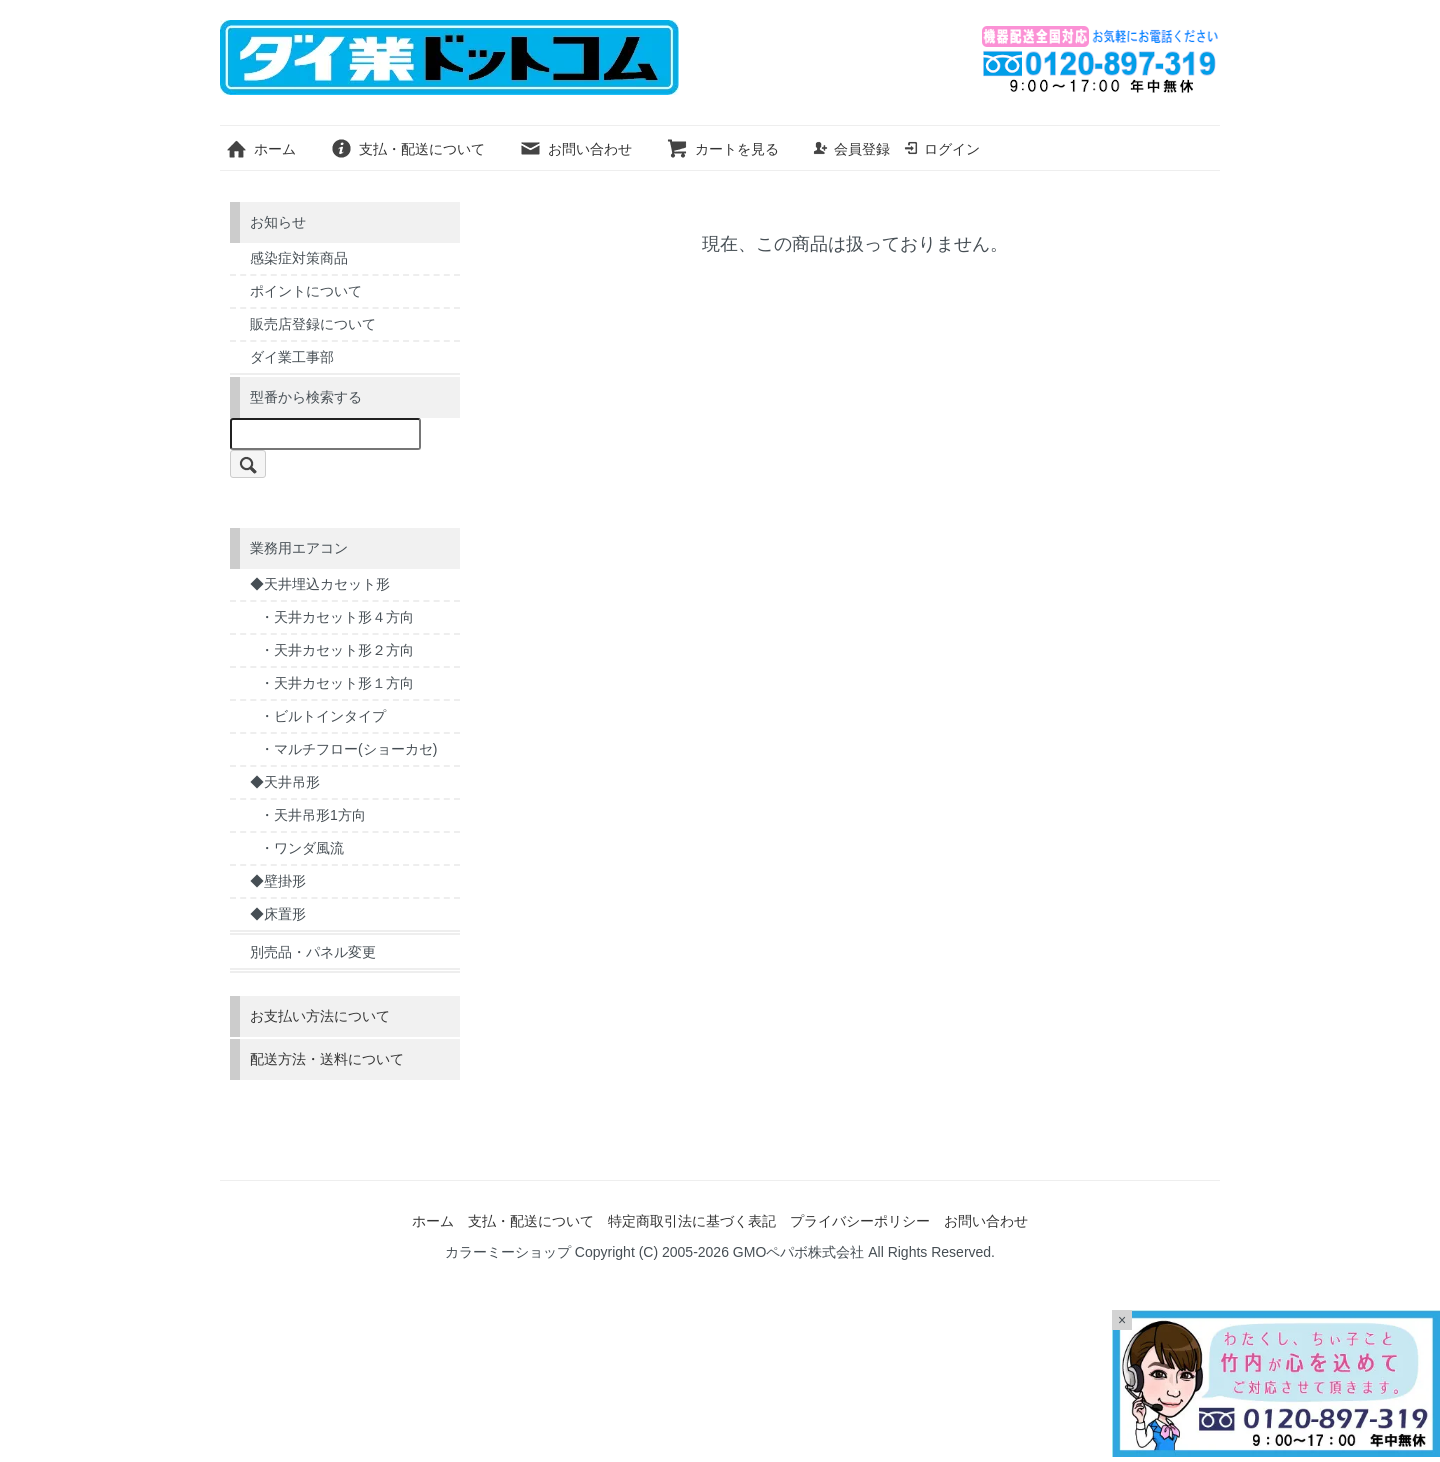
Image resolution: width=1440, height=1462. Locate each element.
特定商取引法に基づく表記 (692, 1221)
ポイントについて (306, 291)
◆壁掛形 (278, 881)
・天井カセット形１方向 (337, 683)
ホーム (260, 149)
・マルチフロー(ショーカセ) (348, 749)
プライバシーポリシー (860, 1221)
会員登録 (851, 149)
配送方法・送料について (327, 1059)
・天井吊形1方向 (313, 815)
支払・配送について (407, 149)
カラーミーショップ (508, 1252)
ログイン (941, 149)
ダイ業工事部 (292, 357)
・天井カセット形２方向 (337, 650)
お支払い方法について (320, 1016)
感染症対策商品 (299, 258)
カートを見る (722, 149)
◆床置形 (278, 914)
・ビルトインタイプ (323, 716)
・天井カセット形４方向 (337, 617)
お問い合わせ (575, 149)
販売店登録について (313, 324)
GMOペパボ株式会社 (798, 1252)
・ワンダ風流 (302, 848)
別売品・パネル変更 (313, 952)
